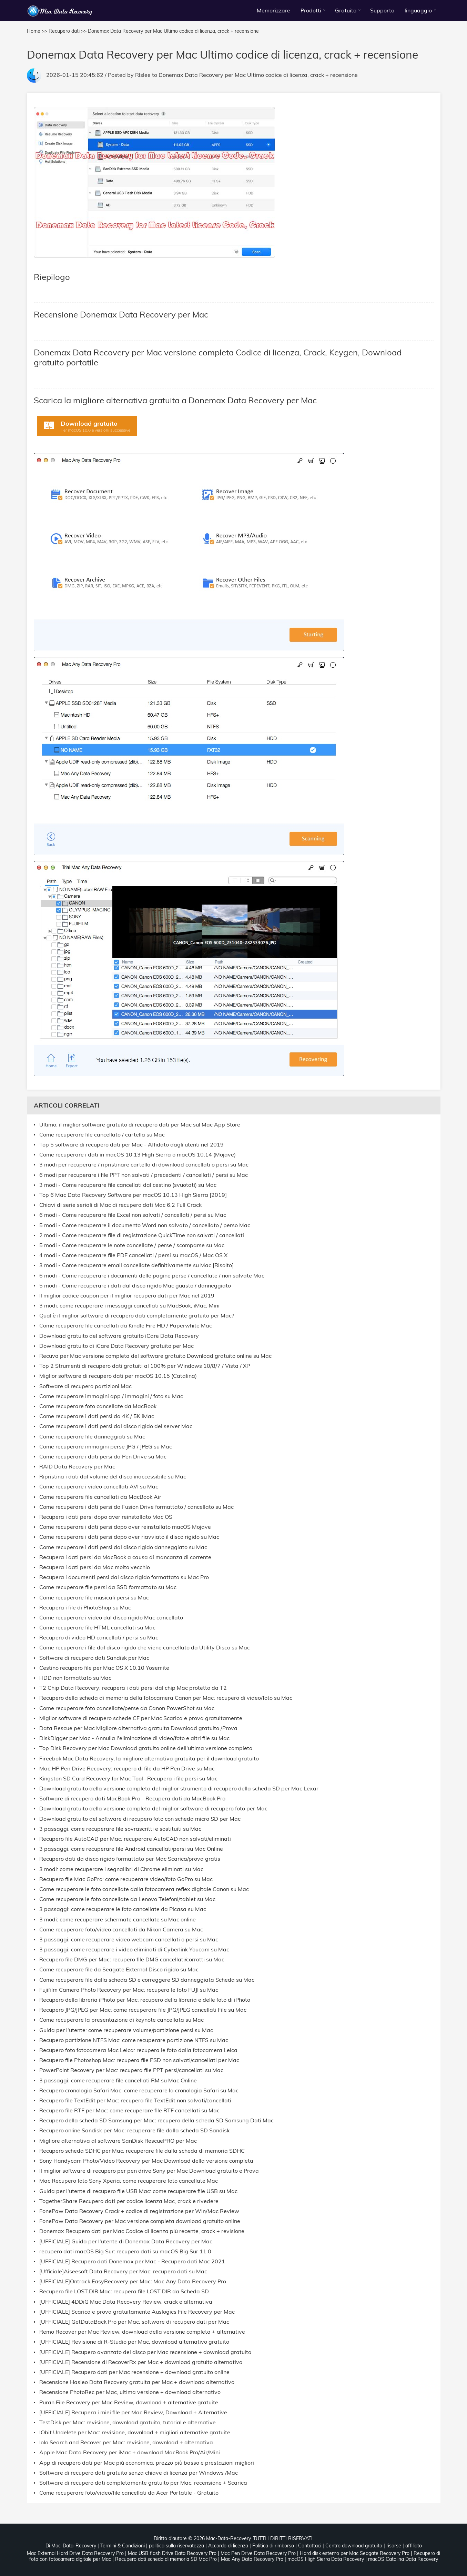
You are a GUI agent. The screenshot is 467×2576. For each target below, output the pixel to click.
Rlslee (143, 74)
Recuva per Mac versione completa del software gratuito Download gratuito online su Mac (155, 1356)
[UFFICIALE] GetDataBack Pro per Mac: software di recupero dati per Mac (134, 2322)
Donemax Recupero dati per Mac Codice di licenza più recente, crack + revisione (141, 2231)
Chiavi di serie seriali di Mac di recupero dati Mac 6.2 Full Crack (120, 1205)
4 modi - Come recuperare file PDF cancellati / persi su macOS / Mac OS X (133, 1255)
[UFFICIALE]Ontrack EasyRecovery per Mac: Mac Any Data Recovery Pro (132, 2281)
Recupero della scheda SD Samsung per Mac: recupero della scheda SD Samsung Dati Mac (156, 2120)
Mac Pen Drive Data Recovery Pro (258, 2553)
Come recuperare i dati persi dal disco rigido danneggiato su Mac (123, 1547)
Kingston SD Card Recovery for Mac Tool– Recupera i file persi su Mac (128, 1778)
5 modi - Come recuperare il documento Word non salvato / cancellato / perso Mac (144, 1225)
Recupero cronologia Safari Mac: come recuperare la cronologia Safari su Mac (138, 2090)
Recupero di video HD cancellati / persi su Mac (98, 1637)
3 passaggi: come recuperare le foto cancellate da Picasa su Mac (122, 1909)
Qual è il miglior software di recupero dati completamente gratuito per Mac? (136, 1315)
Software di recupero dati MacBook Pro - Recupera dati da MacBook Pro (132, 1798)
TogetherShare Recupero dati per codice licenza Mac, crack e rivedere (129, 2201)
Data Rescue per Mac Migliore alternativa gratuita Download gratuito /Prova (138, 1728)
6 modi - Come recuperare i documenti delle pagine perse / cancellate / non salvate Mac (151, 1275)
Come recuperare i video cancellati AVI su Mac (98, 1486)
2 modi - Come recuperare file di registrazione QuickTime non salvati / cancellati (141, 1235)
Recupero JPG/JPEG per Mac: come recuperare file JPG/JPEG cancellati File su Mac (142, 2010)
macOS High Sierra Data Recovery (325, 2559)
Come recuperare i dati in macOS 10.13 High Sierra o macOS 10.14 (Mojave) (137, 1154)
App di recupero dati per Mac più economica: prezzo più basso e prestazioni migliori (146, 2462)
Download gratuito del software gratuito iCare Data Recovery (119, 1336)
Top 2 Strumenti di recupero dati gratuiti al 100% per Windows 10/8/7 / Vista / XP (144, 1366)
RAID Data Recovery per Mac (77, 1466)
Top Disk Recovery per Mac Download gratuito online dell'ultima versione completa (146, 1748)
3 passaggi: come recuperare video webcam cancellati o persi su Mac (128, 1939)
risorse (393, 2546)
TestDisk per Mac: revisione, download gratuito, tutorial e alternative (127, 2422)
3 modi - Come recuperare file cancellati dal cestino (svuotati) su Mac (127, 1185)
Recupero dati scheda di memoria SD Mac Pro (166, 2559)
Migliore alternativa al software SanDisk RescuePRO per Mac (118, 2141)
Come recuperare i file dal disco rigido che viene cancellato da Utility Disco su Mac (144, 1647)
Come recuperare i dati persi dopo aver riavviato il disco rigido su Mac (129, 1537)
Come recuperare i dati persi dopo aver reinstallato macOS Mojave (125, 1527)
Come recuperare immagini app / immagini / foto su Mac (111, 1396)
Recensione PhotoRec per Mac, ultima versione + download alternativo (130, 2392)
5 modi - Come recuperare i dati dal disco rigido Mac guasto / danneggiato (135, 1285)
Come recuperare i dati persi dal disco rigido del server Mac (115, 1426)
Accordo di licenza (228, 2546)
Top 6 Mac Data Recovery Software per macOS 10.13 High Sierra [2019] (133, 1195)
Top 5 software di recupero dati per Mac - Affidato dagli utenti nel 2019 (131, 1144)
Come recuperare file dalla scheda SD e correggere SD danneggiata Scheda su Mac (146, 1980)
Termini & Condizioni (122, 2546)
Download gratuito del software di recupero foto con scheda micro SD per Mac (140, 1819)
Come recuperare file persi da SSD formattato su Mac (107, 1587)
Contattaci (309, 2546)
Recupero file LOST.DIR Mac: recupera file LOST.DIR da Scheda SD (124, 2291)
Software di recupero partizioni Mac (85, 1386)
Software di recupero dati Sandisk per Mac (94, 1658)
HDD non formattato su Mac (75, 1678)
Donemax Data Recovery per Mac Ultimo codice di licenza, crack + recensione (258, 74)
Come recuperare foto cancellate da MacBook (97, 1406)
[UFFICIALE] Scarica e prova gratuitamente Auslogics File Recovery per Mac (137, 2312)
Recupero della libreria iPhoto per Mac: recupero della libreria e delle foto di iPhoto (144, 2000)
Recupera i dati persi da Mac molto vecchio (94, 1567)
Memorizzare (273, 10)
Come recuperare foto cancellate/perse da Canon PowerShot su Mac (126, 1708)
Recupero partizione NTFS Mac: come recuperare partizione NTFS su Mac (133, 2040)
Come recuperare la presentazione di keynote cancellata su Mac (121, 2020)
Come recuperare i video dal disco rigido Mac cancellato (111, 1617)
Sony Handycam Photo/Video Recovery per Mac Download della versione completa (146, 2161)
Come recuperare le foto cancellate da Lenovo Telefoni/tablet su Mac (127, 1899)
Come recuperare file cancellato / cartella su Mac (102, 1134)
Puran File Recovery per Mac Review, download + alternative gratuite (128, 2402)
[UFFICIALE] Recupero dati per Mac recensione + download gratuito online (134, 2372)
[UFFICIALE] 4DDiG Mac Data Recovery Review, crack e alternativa (125, 2302)
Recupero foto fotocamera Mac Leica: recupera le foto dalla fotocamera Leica (138, 2050)
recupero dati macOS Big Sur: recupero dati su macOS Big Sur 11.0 (125, 2251)
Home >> (37, 31)
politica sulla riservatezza (176, 2546)
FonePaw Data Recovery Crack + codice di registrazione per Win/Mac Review (139, 2211)
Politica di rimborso (273, 2546)
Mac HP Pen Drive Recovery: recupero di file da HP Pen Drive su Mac (127, 1768)
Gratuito (345, 10)
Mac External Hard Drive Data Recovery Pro (75, 2553)
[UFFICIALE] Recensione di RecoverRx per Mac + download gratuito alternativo (140, 2362)
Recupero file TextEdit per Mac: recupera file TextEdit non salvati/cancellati (135, 2100)
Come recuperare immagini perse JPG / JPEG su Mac (105, 1446)
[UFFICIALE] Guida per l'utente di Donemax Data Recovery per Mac (125, 2241)
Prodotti (311, 10)
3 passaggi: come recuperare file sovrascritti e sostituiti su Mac (120, 1829)
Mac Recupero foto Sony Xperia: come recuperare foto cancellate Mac (128, 2181)
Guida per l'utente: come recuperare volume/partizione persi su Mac (126, 2030)
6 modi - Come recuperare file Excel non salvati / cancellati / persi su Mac (132, 1215)
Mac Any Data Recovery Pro (252, 2559)
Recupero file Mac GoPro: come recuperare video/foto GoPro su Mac (126, 1879)
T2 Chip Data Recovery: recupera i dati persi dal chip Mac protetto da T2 (133, 1688)
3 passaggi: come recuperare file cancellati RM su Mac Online (118, 2080)
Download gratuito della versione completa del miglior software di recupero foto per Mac (153, 1808)
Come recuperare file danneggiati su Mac (92, 1436)
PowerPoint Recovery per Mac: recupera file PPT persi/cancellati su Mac (131, 2070)
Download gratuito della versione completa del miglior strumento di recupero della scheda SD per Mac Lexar (178, 1788)
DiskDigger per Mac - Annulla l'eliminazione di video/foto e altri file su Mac (134, 1738)
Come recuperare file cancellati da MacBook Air (100, 1497)
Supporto (382, 10)
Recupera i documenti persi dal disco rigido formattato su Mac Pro (124, 1577)
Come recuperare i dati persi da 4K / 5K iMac (96, 1416)
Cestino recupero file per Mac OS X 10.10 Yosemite (104, 1668)
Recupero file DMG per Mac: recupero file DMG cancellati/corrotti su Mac (131, 1959)
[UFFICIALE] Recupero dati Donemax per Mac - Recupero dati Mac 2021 (132, 2261)
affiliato (413, 2546)
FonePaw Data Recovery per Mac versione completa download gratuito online (139, 2221)
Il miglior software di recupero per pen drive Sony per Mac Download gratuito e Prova (149, 2171)
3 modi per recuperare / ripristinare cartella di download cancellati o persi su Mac (143, 1164)
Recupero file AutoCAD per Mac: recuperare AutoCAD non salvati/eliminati (135, 1839)
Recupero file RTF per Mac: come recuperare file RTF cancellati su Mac (129, 2110)
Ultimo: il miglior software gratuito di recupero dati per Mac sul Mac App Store (139, 1124)
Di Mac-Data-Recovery (70, 2546)
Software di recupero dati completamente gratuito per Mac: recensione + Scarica (143, 2482)
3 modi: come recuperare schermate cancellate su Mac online (117, 1919)
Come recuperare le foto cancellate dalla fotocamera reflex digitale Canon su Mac (144, 1889)
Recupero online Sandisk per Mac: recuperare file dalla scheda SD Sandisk (134, 2130)
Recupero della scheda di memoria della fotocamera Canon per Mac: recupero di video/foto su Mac (165, 1698)
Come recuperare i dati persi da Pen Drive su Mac (102, 1456)
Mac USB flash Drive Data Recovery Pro (172, 2553)
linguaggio (418, 10)
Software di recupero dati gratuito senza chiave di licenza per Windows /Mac (138, 2472)
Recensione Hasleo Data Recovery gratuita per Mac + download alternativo (136, 2382)
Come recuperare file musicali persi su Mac (94, 1597)
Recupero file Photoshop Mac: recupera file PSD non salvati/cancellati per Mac (139, 2060)
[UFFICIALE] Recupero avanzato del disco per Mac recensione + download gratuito (145, 2352)
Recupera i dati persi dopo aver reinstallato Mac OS (105, 1517)
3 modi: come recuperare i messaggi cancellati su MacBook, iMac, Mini (129, 1305)
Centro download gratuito (353, 2546)
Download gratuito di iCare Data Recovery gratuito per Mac (116, 1346)
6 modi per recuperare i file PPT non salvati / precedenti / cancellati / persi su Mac (143, 1175)
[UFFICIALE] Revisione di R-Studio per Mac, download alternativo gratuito (134, 2341)
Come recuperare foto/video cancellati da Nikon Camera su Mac (121, 1929)
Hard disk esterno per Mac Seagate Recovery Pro (354, 2553)
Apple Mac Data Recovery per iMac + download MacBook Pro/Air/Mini (129, 2452)
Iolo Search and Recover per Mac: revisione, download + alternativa (126, 2442)
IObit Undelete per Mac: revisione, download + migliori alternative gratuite (134, 2432)
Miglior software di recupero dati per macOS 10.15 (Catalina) (118, 1376)
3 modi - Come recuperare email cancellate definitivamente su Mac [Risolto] (136, 1265)
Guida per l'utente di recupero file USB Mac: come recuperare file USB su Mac (138, 2191)
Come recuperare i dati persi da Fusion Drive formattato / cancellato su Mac (136, 1507)
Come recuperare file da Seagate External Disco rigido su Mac (119, 1969)
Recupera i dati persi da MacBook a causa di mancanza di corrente (125, 1557)
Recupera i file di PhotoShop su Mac (85, 1607)
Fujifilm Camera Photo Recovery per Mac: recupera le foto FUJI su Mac (128, 1990)
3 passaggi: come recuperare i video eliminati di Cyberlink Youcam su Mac (134, 1949)
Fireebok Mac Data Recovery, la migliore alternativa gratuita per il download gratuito (149, 1758)
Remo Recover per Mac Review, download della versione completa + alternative (142, 2331)
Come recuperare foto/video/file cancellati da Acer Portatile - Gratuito (129, 2492)
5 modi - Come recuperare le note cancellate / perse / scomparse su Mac (131, 1245)
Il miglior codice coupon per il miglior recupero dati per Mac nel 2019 (126, 1295)
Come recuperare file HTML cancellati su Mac (97, 1627)
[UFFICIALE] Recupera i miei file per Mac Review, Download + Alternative (133, 2412)
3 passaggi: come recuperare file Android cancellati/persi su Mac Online (131, 1849)
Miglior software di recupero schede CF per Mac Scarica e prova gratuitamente (140, 1718)
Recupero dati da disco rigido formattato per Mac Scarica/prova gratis (129, 1859)
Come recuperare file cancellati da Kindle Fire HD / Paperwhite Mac (125, 1325)
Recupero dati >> (68, 31)
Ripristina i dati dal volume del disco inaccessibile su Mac (112, 1476)
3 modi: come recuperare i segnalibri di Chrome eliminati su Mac (121, 1869)
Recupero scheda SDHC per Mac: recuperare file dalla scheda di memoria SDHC (142, 2151)
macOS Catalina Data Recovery (403, 2559)
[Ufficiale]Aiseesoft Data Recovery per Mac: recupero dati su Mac (123, 2271)
